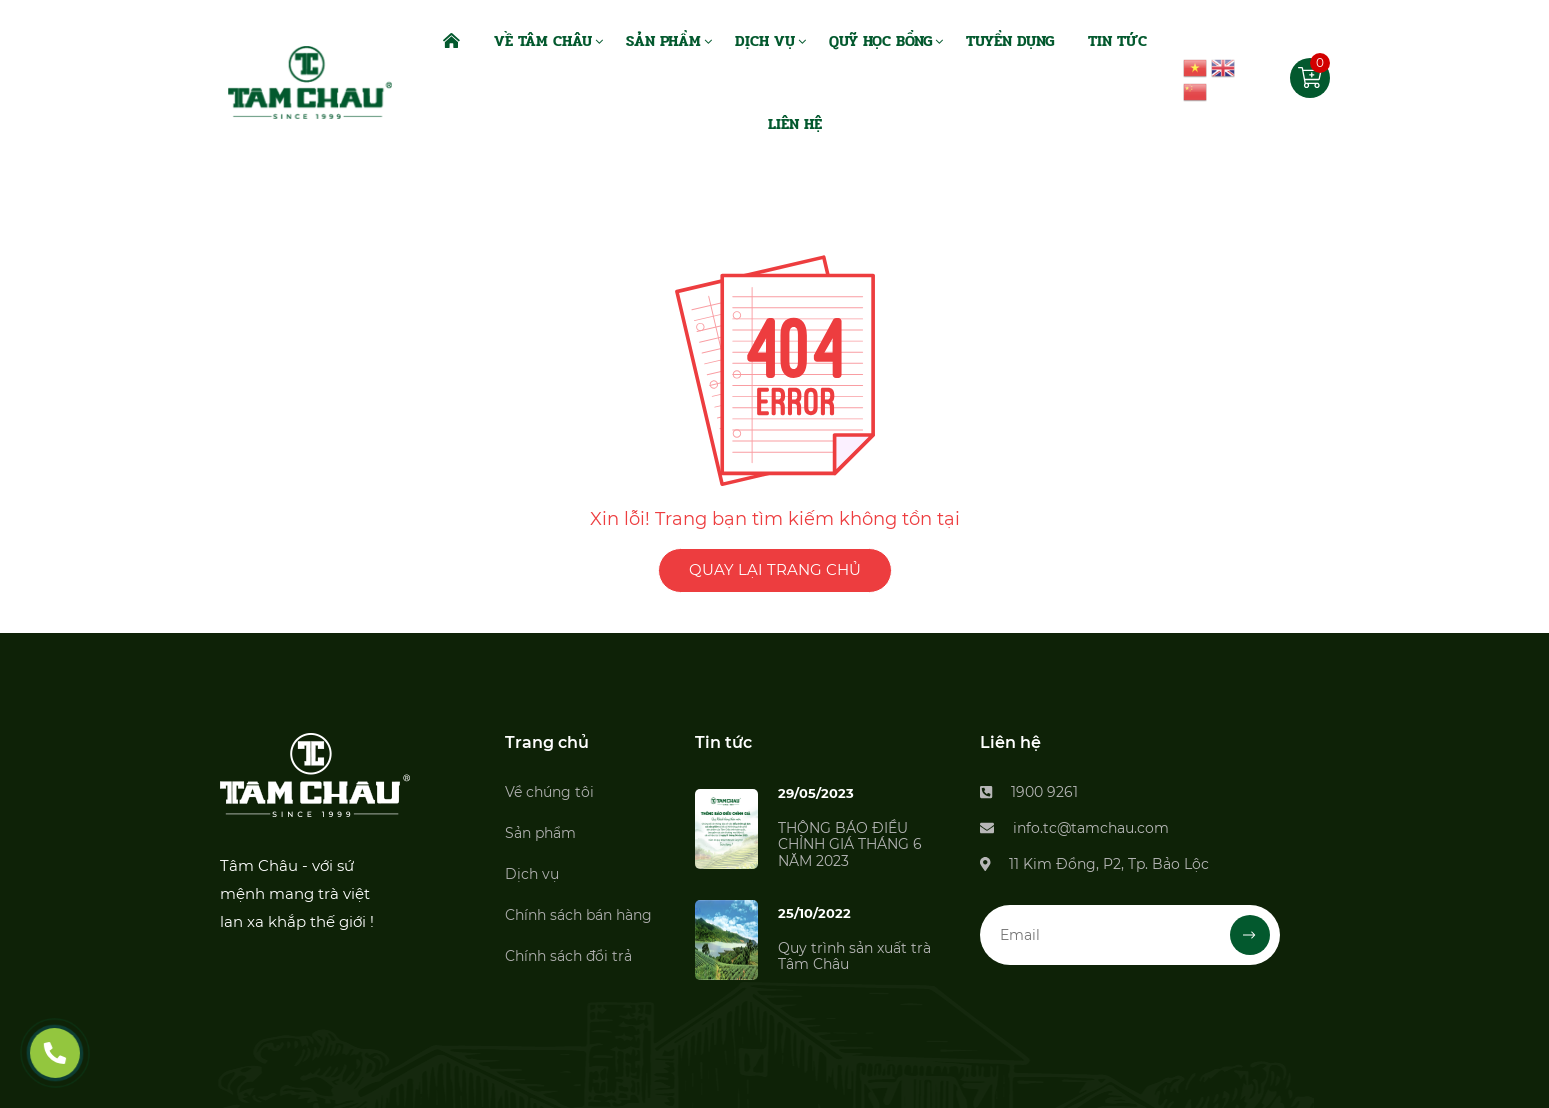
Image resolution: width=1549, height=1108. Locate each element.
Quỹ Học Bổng (880, 41)
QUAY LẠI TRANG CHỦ (775, 569)
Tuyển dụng (1010, 41)
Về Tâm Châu (543, 41)
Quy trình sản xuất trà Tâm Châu (854, 956)
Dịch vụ (532, 874)
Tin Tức (1117, 41)
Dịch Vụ (765, 41)
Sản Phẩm (663, 41)
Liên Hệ (795, 124)
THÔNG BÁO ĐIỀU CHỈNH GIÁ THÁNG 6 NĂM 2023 (850, 845)
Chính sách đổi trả (568, 956)
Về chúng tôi (549, 792)
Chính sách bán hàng (578, 915)
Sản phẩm (540, 833)
